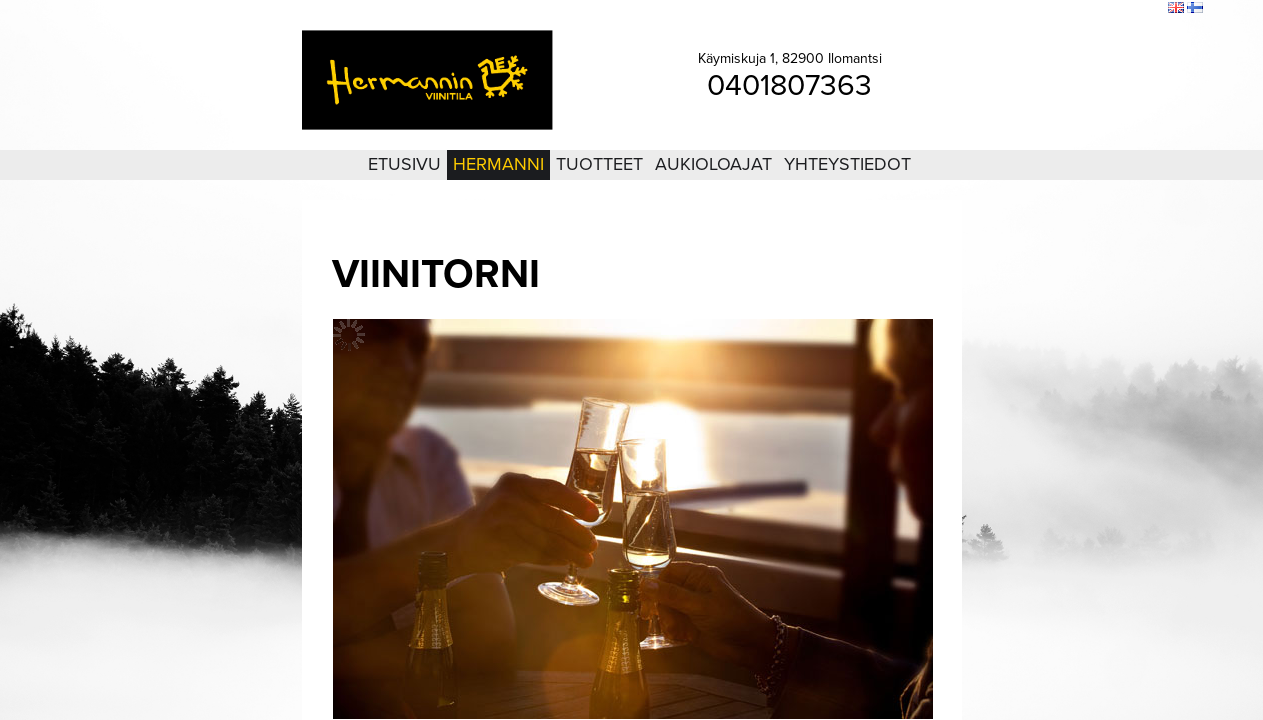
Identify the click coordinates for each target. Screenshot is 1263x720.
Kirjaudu (1043, 9)
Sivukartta (1101, 9)
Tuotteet (599, 164)
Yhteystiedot (847, 164)
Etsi (1148, 9)
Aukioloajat (713, 164)
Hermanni (498, 164)
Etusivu (404, 164)
